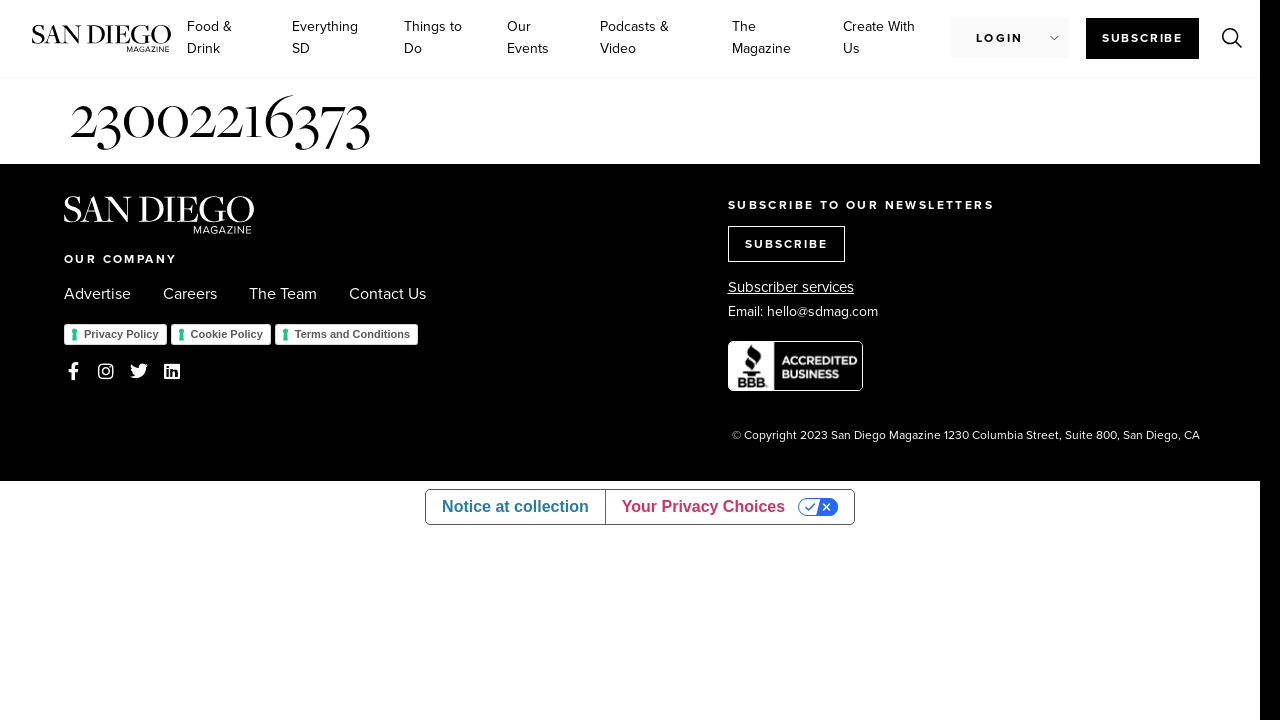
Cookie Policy (227, 334)
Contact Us (387, 294)
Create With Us (879, 37)
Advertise (97, 294)
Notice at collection (515, 506)
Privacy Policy (121, 334)
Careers (190, 294)
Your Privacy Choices (703, 506)
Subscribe (1142, 38)
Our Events (528, 37)
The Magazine (761, 37)
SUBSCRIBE (786, 244)
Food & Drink (209, 37)
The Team (283, 294)
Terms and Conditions (352, 334)
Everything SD (325, 37)
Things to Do (433, 37)
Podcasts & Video (634, 37)
